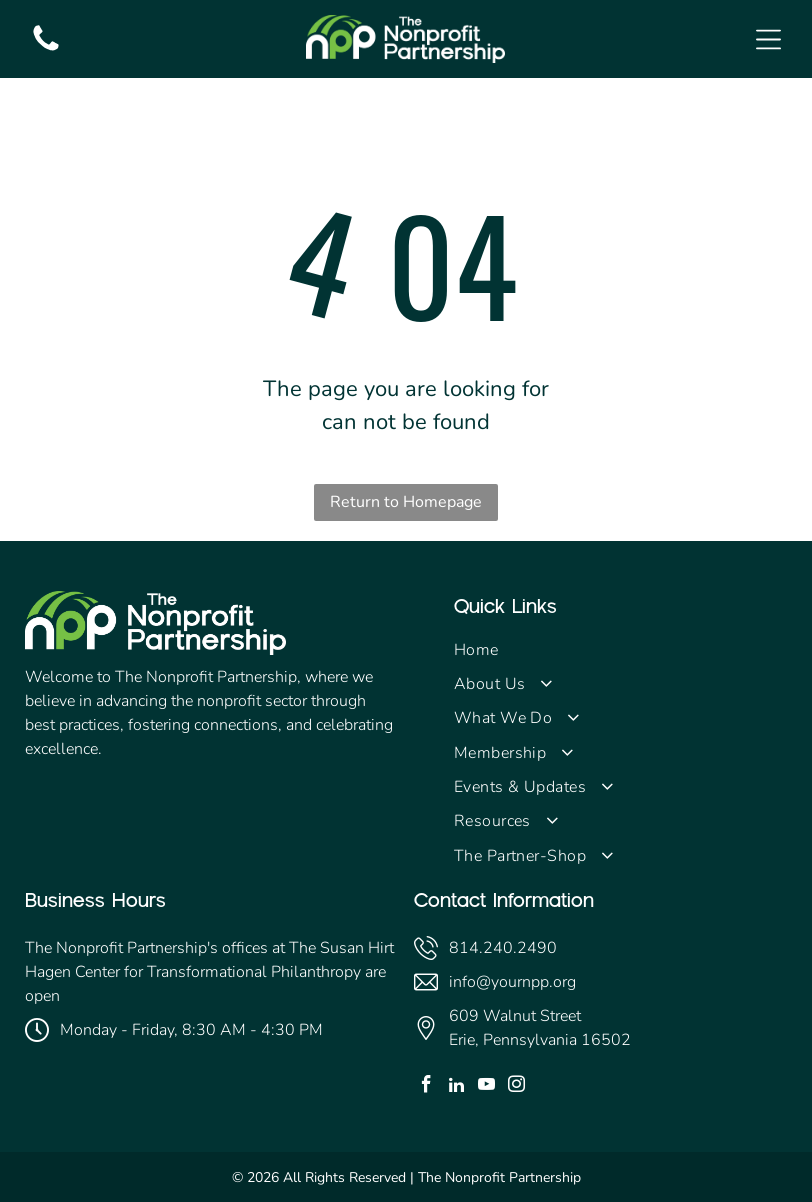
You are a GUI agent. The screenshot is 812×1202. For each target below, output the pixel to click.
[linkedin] (456, 1087)
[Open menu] (768, 39)
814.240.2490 (503, 948)
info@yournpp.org (512, 982)
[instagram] (516, 1087)
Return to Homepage (406, 502)
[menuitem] (620, 649)
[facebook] (426, 1087)
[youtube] (486, 1087)
